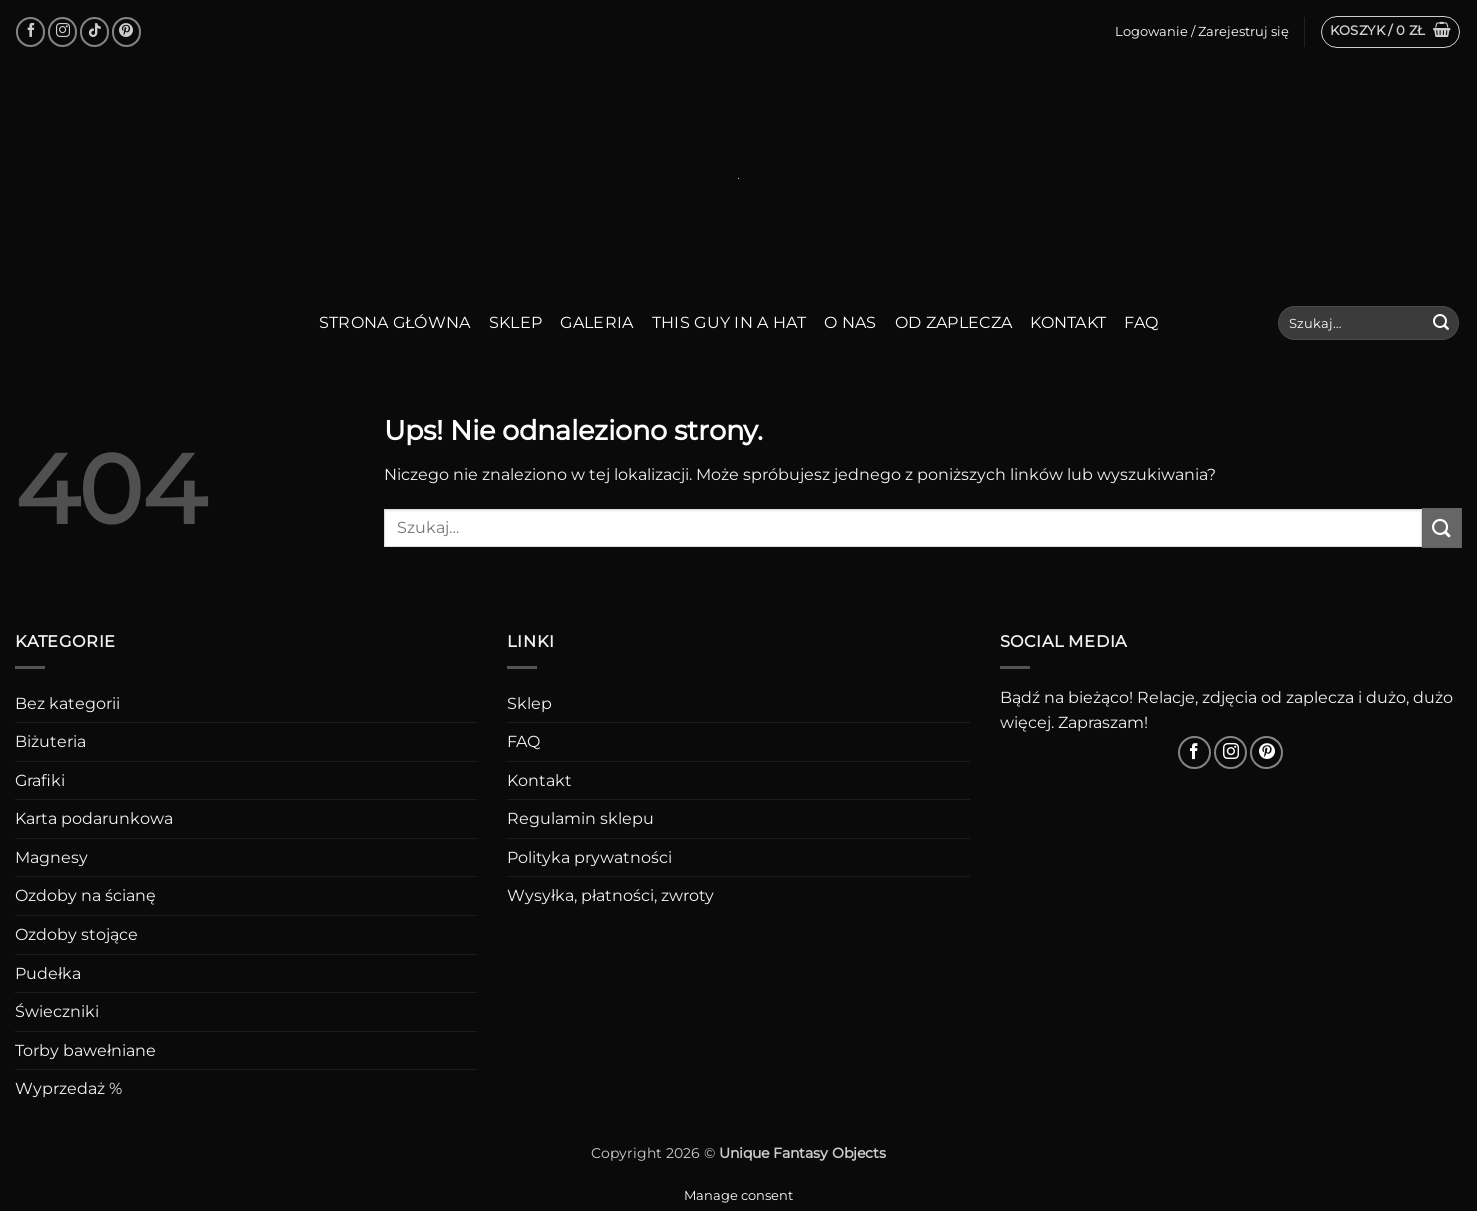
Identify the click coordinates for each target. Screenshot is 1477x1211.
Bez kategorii (67, 703)
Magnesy (51, 857)
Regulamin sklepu (580, 818)
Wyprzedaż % (68, 1088)
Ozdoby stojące (76, 934)
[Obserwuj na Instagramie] (62, 31)
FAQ (1141, 322)
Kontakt (1068, 322)
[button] (1391, 32)
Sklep (516, 322)
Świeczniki (57, 1011)
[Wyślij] (1441, 323)
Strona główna (395, 322)
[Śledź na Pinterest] (126, 31)
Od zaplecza (954, 322)
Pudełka (48, 973)
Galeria (596, 322)
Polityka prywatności (589, 857)
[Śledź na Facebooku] (30, 31)
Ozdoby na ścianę (85, 895)
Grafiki (40, 780)
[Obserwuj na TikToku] (94, 31)
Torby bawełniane (85, 1050)
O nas (850, 322)
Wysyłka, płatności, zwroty (610, 895)
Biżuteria (50, 741)
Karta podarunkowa (94, 818)
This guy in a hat (729, 322)
